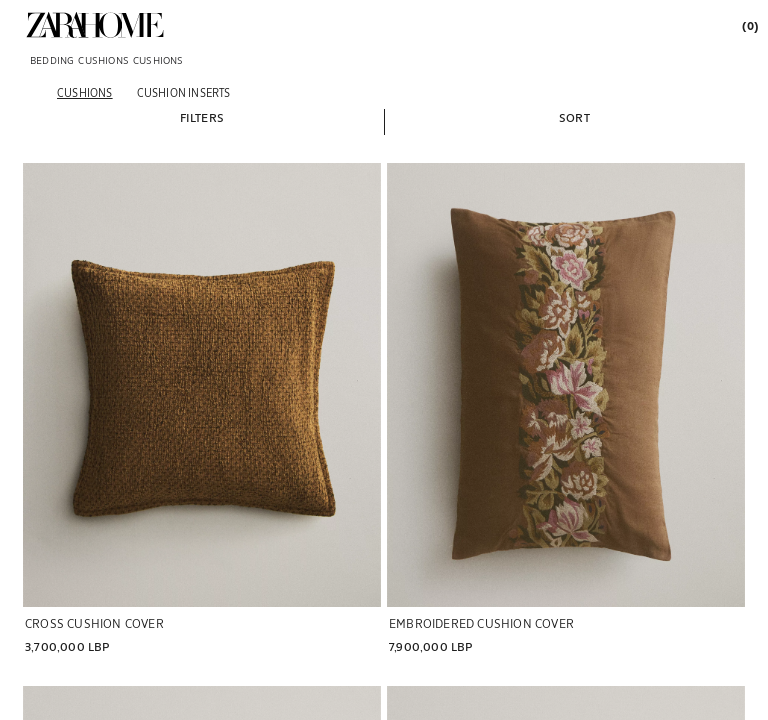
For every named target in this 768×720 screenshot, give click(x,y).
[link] (95, 25)
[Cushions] (85, 92)
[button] (202, 117)
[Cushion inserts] (184, 92)
